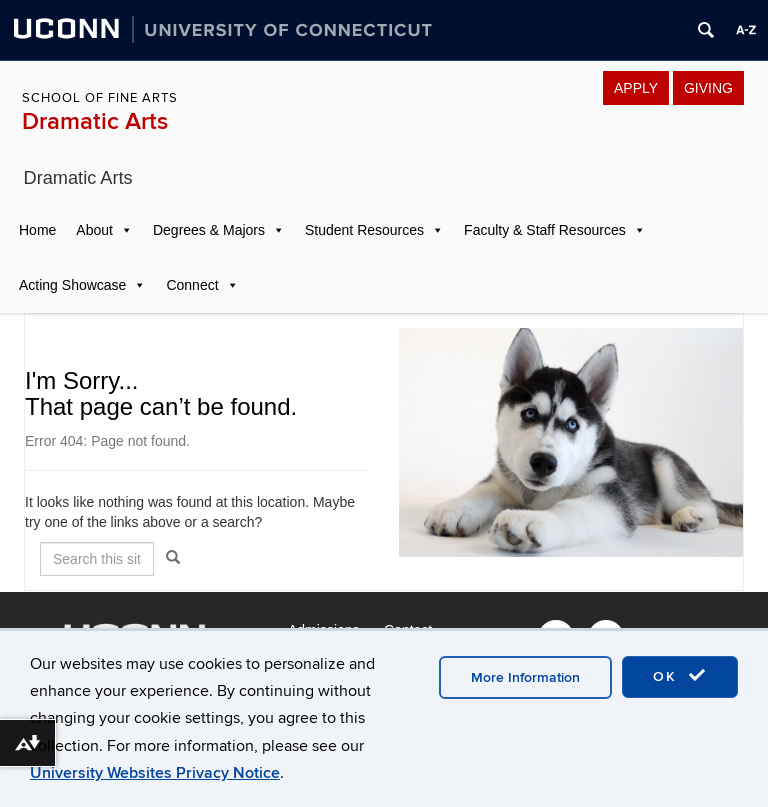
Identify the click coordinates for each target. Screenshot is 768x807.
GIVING (708, 88)
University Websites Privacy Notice (155, 773)
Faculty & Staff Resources (545, 230)
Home (37, 230)
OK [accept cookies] (680, 676)
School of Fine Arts (100, 98)
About (94, 230)
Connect (192, 285)
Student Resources (364, 230)
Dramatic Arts (95, 121)
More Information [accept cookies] (525, 677)
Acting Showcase (72, 285)
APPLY (636, 88)
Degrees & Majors (209, 230)
